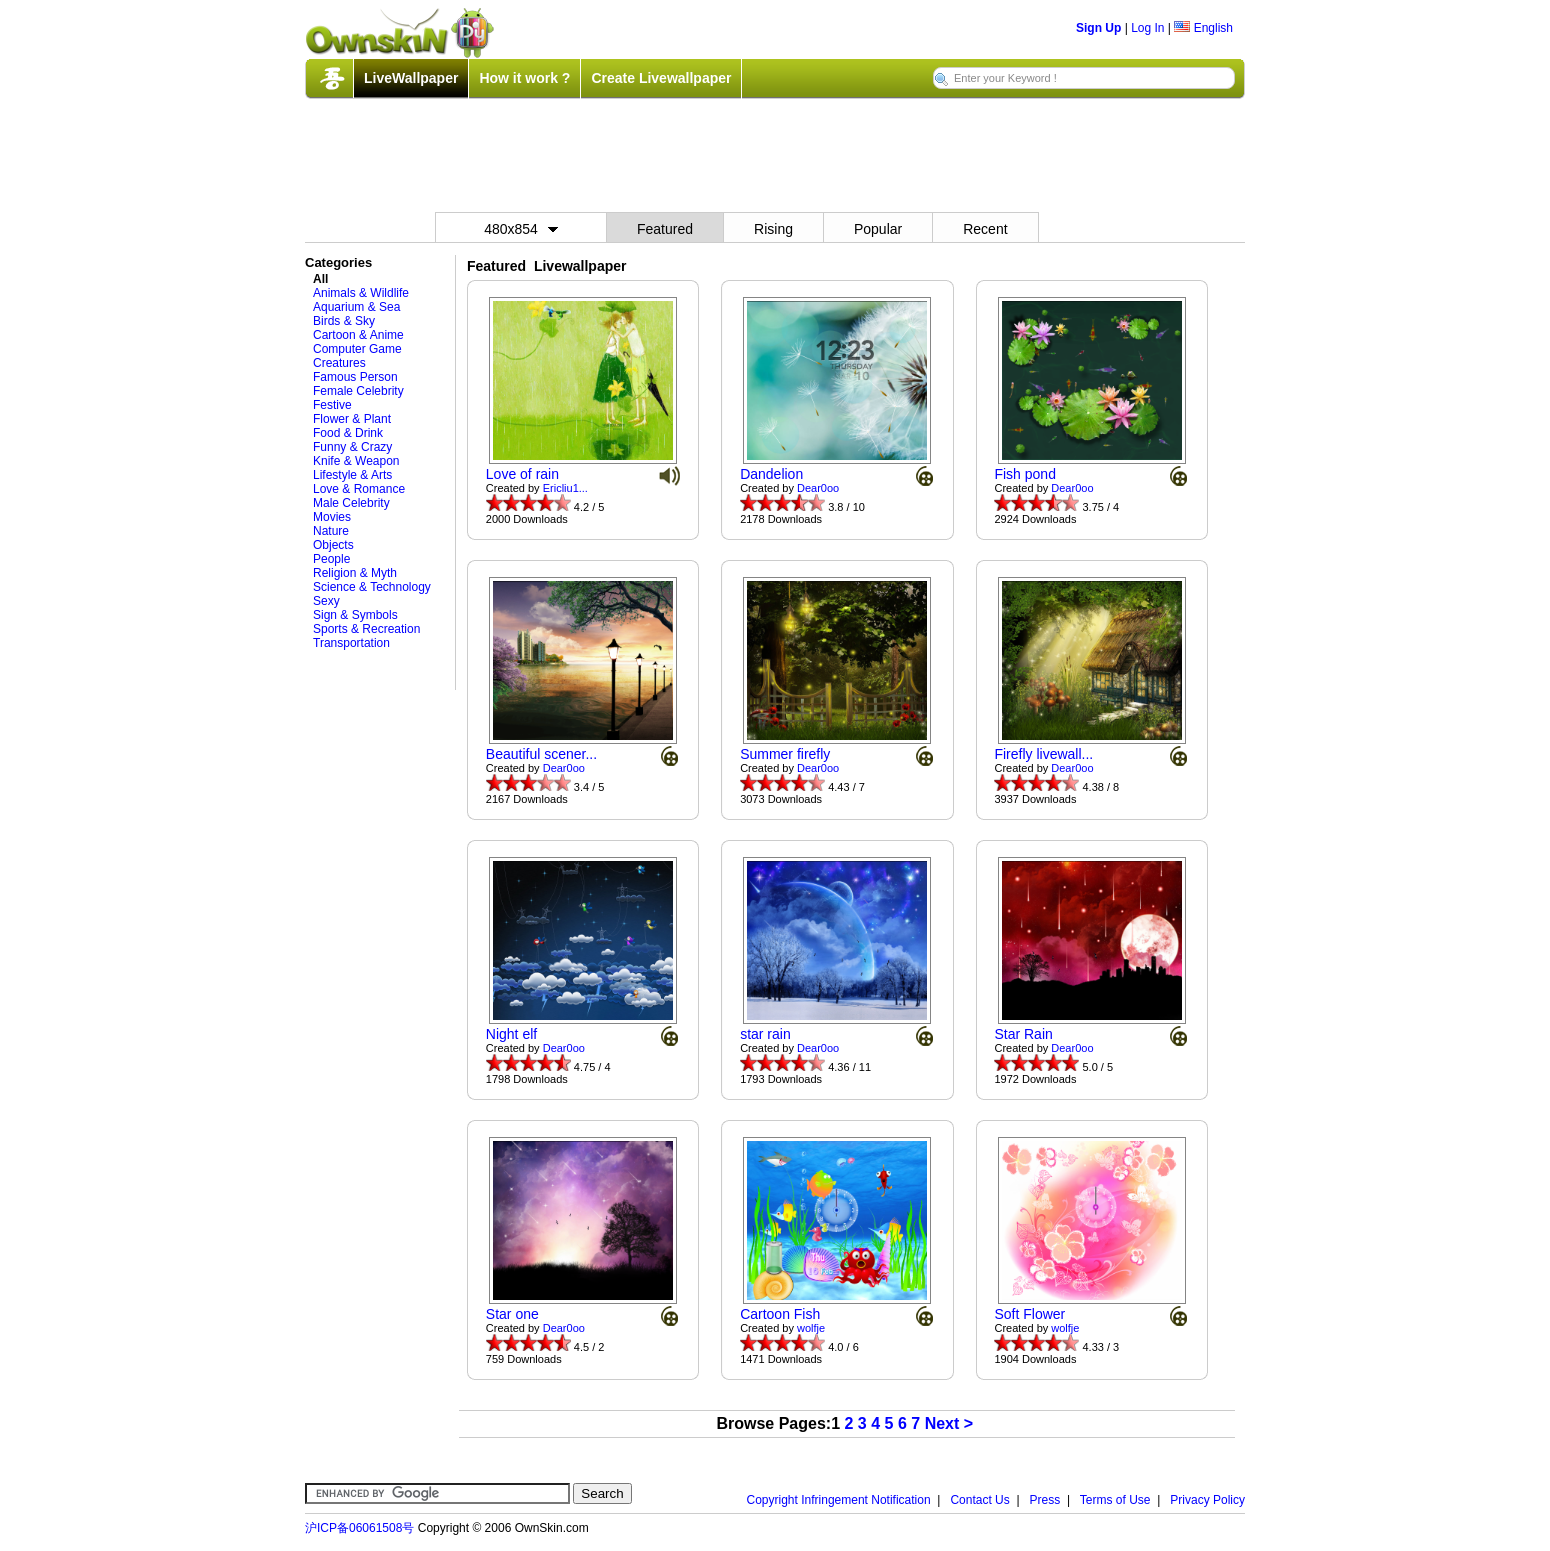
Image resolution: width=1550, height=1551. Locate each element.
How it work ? (524, 78)
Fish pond (1024, 474)
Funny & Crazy (352, 447)
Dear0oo (818, 488)
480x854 (521, 229)
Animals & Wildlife (361, 293)
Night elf (511, 1034)
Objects (333, 545)
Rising (773, 229)
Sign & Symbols (355, 615)
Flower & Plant (352, 419)
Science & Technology (372, 587)
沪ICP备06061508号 (359, 1528)
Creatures (339, 363)
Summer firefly (785, 754)
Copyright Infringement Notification (839, 1500)
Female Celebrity (358, 391)
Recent (985, 229)
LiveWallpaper (411, 78)
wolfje (811, 1328)
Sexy (326, 601)
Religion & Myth (355, 573)
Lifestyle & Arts (352, 475)
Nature (331, 531)
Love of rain (522, 474)
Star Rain (1023, 1034)
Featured (665, 229)
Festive (332, 405)
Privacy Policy (1207, 1500)
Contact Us (979, 1500)
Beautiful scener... (541, 754)
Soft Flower (1029, 1314)
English (1203, 28)
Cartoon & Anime (358, 335)
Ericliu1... (565, 488)
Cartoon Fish (780, 1314)
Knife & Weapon (356, 461)
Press (1045, 1500)
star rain (765, 1034)
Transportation (351, 643)
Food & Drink (348, 433)
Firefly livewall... (1043, 754)
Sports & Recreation (366, 629)
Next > (949, 1423)
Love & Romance (359, 489)
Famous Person (355, 377)
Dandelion (771, 474)
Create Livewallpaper (661, 78)
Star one (512, 1314)
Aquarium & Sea (356, 307)
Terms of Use (1115, 1500)
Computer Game (357, 349)
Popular (878, 229)
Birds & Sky (344, 321)
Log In (1147, 28)
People (331, 559)
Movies (332, 517)
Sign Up (1098, 28)
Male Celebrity (351, 503)
